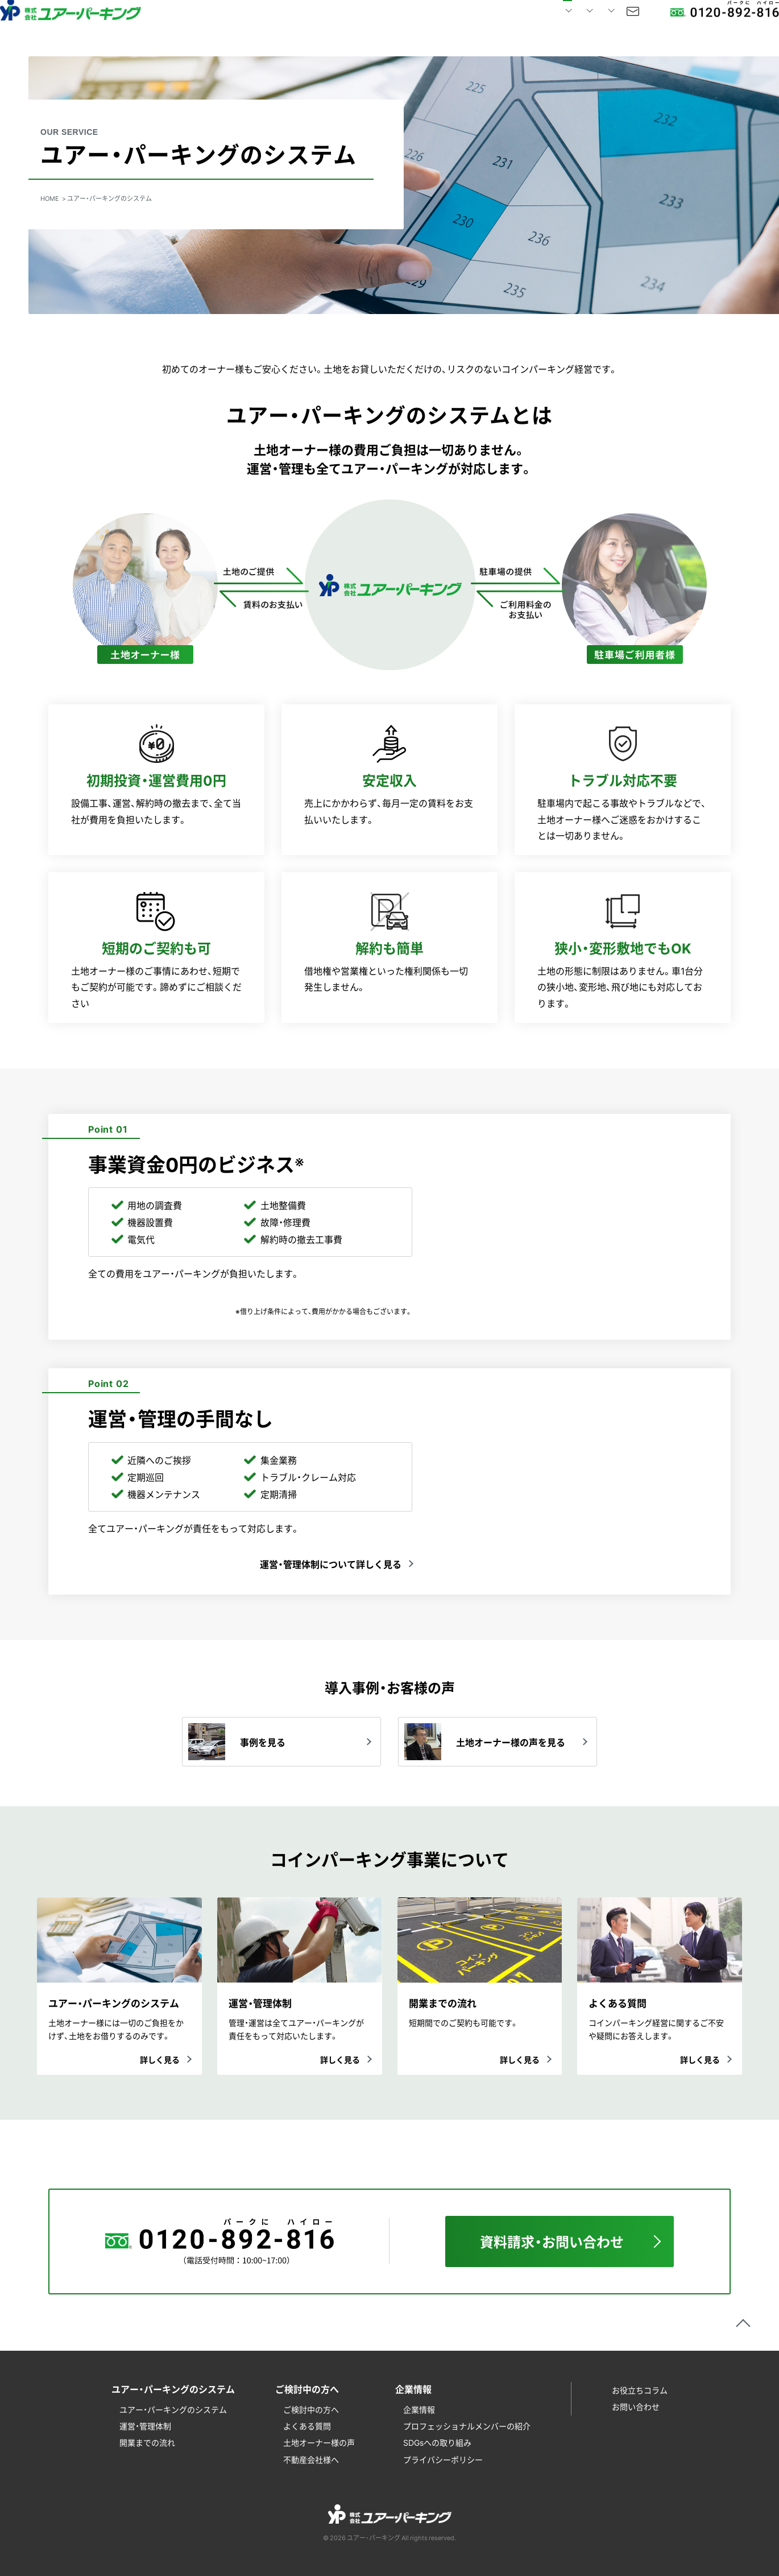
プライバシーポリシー (443, 2459)
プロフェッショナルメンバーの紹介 (467, 2425)
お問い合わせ (590, 28)
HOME (249, 28)
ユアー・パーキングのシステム (173, 2409)
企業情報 (419, 2409)
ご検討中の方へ (311, 2409)
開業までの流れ (147, 2442)
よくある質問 (307, 2425)
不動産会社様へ (311, 2459)
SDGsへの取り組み (437, 2442)
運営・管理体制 (145, 2425)
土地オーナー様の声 (319, 2442)
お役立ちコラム (640, 2390)
